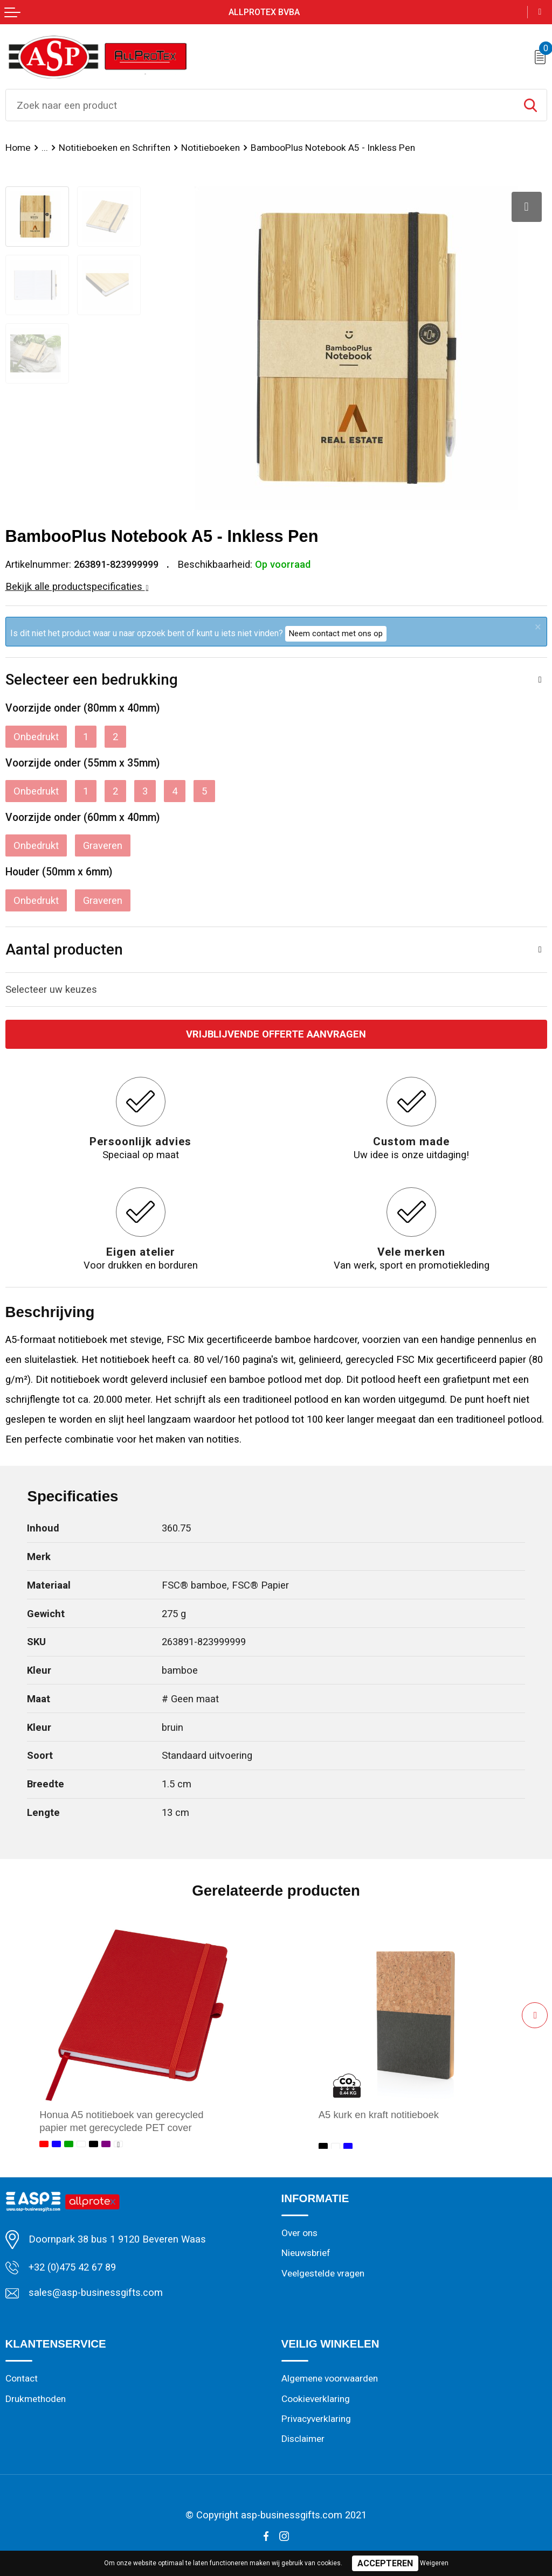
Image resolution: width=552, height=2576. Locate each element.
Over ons (299, 2232)
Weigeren (434, 2563)
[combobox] (260, 105)
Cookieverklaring (315, 2398)
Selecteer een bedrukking (91, 679)
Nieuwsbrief (305, 2252)
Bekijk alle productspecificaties (77, 586)
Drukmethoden (35, 2398)
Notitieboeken (206, 147)
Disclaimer (303, 2438)
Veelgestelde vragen (322, 2272)
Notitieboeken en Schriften (112, 147)
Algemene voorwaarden (329, 2378)
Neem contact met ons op (336, 633)
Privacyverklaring (316, 2418)
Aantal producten (64, 949)
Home (17, 147)
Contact (21, 2378)
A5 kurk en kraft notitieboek (379, 2114)
